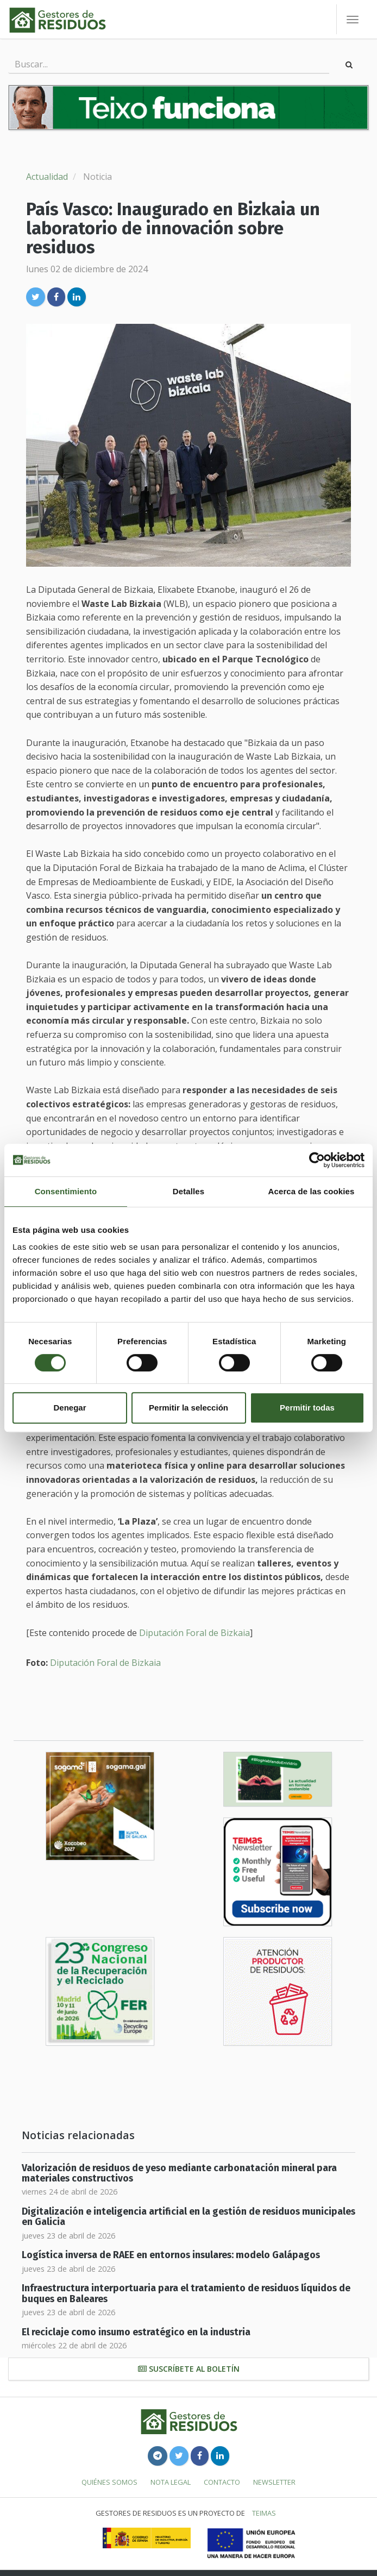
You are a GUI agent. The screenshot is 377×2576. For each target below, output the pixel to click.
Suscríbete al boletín (189, 2369)
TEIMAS (264, 2513)
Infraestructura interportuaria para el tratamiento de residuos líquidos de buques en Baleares (186, 2293)
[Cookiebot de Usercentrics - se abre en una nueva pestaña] (317, 1160)
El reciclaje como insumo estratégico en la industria (136, 2332)
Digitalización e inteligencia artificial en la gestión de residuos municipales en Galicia (188, 2217)
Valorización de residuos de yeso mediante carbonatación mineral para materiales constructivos (179, 2173)
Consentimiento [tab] (66, 1191)
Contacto (222, 2482)
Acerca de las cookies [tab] (311, 1191)
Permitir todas (307, 1407)
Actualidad (47, 177)
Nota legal (170, 2482)
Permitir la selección (188, 1407)
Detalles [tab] (188, 1191)
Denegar (69, 1407)
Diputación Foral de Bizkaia (194, 1633)
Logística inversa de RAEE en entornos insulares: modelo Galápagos (171, 2255)
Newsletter (274, 2482)
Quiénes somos (109, 2482)
